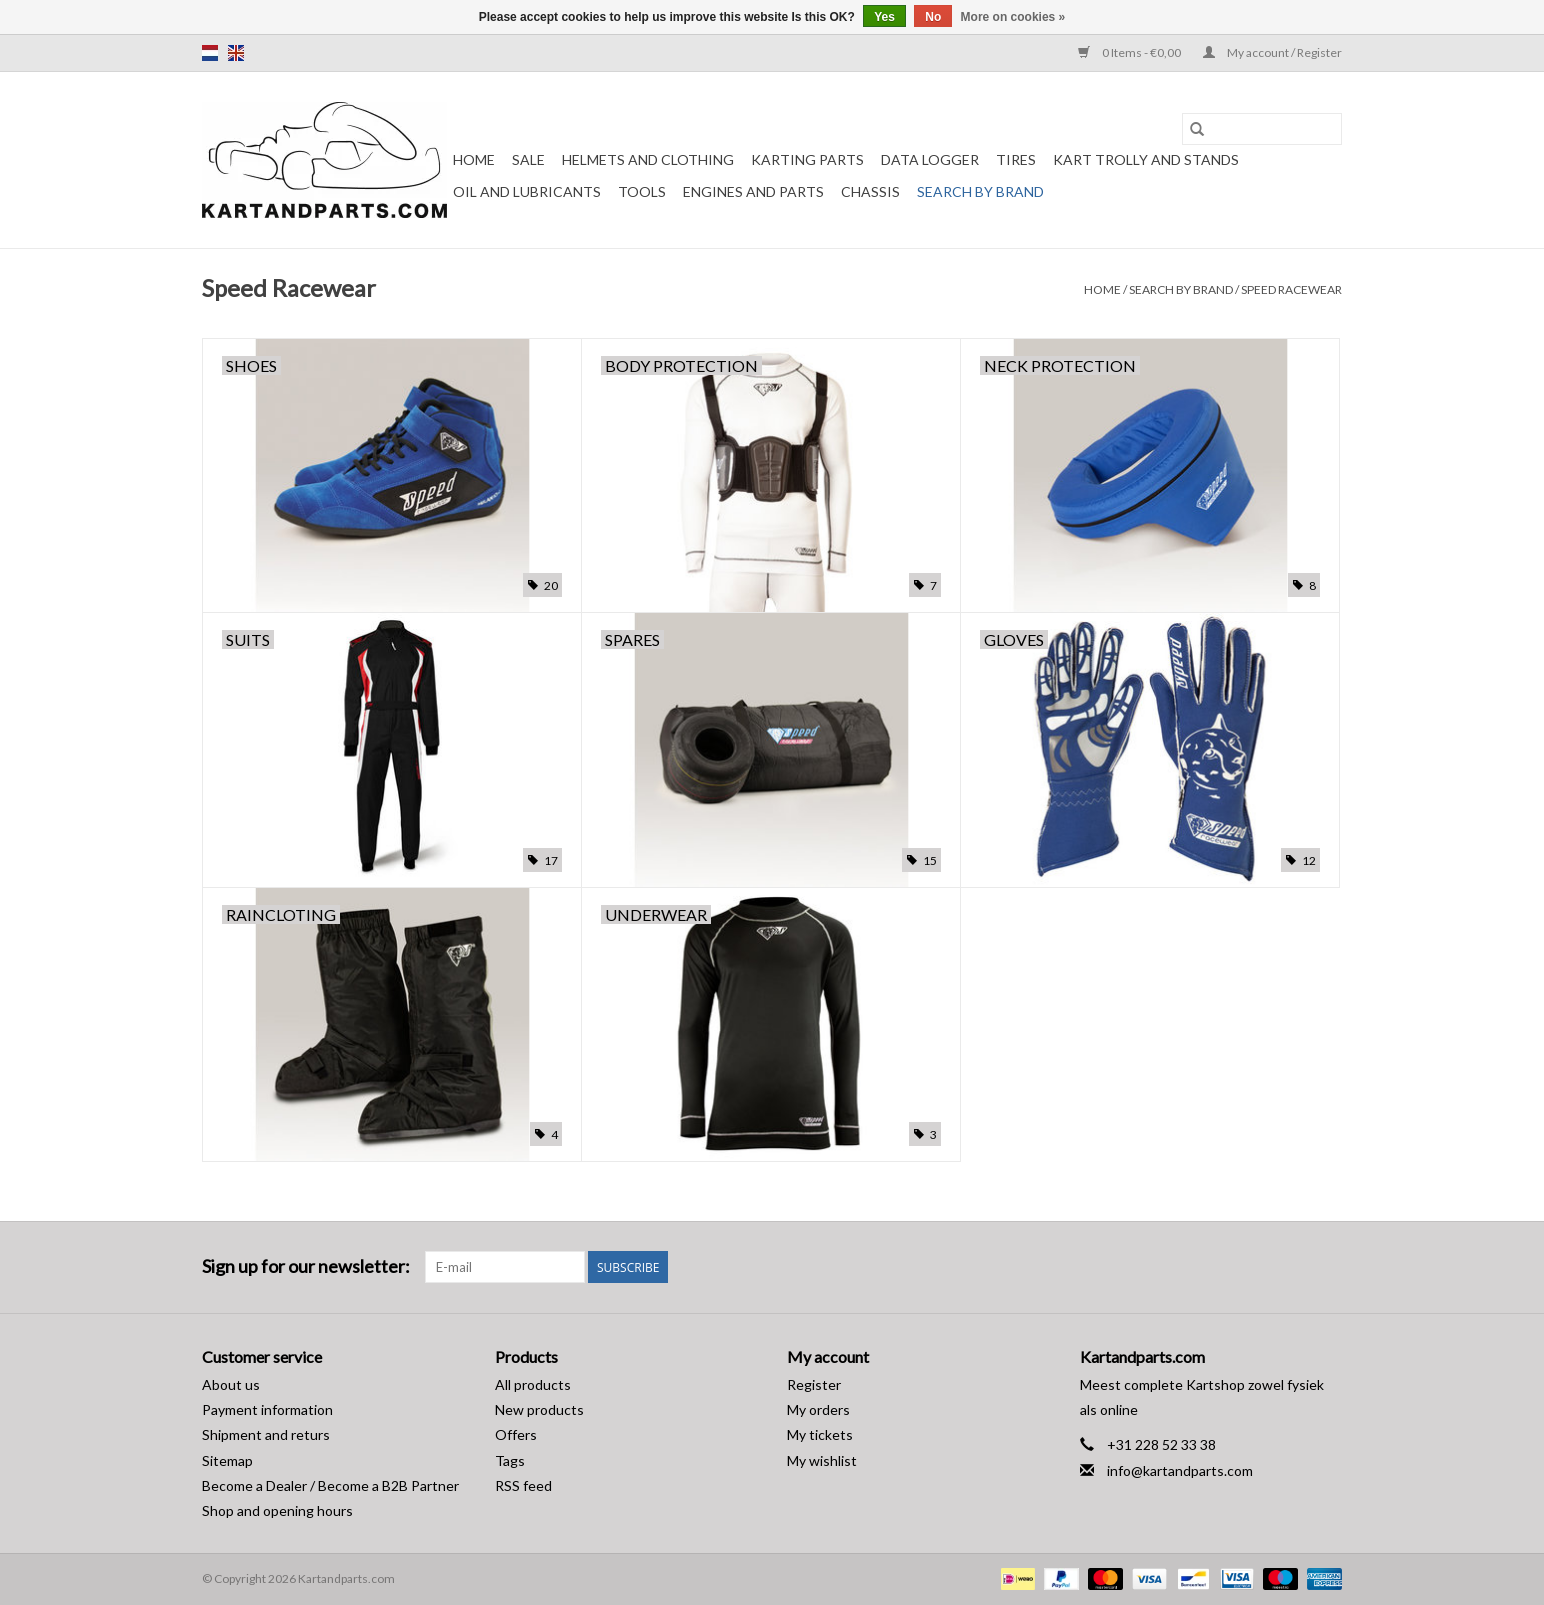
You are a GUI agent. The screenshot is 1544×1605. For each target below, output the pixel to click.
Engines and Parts (753, 191)
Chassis (870, 191)
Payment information (267, 1409)
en (236, 53)
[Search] (1262, 129)
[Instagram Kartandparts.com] (1326, 1267)
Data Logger (930, 159)
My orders (818, 1409)
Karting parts (807, 159)
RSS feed (523, 1485)
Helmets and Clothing (648, 159)
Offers (516, 1434)
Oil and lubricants (527, 191)
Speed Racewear (1291, 289)
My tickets (820, 1434)
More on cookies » (1013, 17)
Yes (884, 17)
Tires (1016, 159)
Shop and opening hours (277, 1510)
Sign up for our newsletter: (306, 1266)
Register (814, 1384)
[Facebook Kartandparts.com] (1291, 1267)
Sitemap (227, 1460)
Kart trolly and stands (1146, 159)
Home (474, 159)
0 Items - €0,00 (1130, 52)
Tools (642, 191)
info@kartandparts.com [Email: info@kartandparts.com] (1180, 1470)
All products (533, 1384)
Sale (528, 159)
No (933, 17)
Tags (510, 1460)
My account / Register (1272, 52)
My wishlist (822, 1460)
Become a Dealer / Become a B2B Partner (330, 1485)
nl (210, 53)
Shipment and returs (266, 1434)
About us (231, 1384)
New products (539, 1409)
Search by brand (980, 191)
